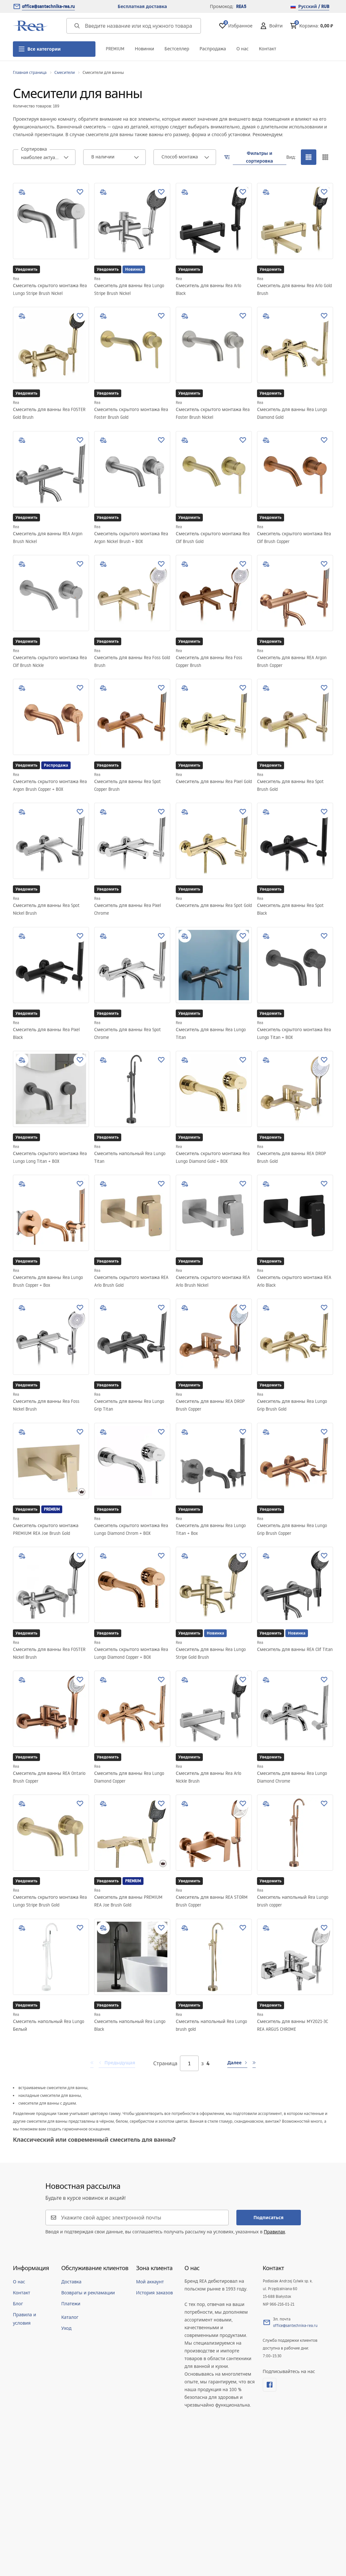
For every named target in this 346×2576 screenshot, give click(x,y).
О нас (242, 49)
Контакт (267, 49)
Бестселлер (176, 49)
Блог (18, 2304)
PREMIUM (115, 49)
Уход (66, 2328)
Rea (16, 278)
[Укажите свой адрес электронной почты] (141, 2217)
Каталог (69, 2317)
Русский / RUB (310, 6)
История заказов (154, 2293)
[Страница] (189, 2063)
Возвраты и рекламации (88, 2293)
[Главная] (30, 26)
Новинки (144, 49)
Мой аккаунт (150, 2282)
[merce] (20, 2556)
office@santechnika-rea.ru (48, 6)
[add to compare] (21, 192)
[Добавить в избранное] (80, 192)
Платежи (70, 2304)
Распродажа (213, 49)
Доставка (71, 2282)
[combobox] (44, 157)
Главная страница (30, 72)
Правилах (274, 2232)
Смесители (64, 72)
